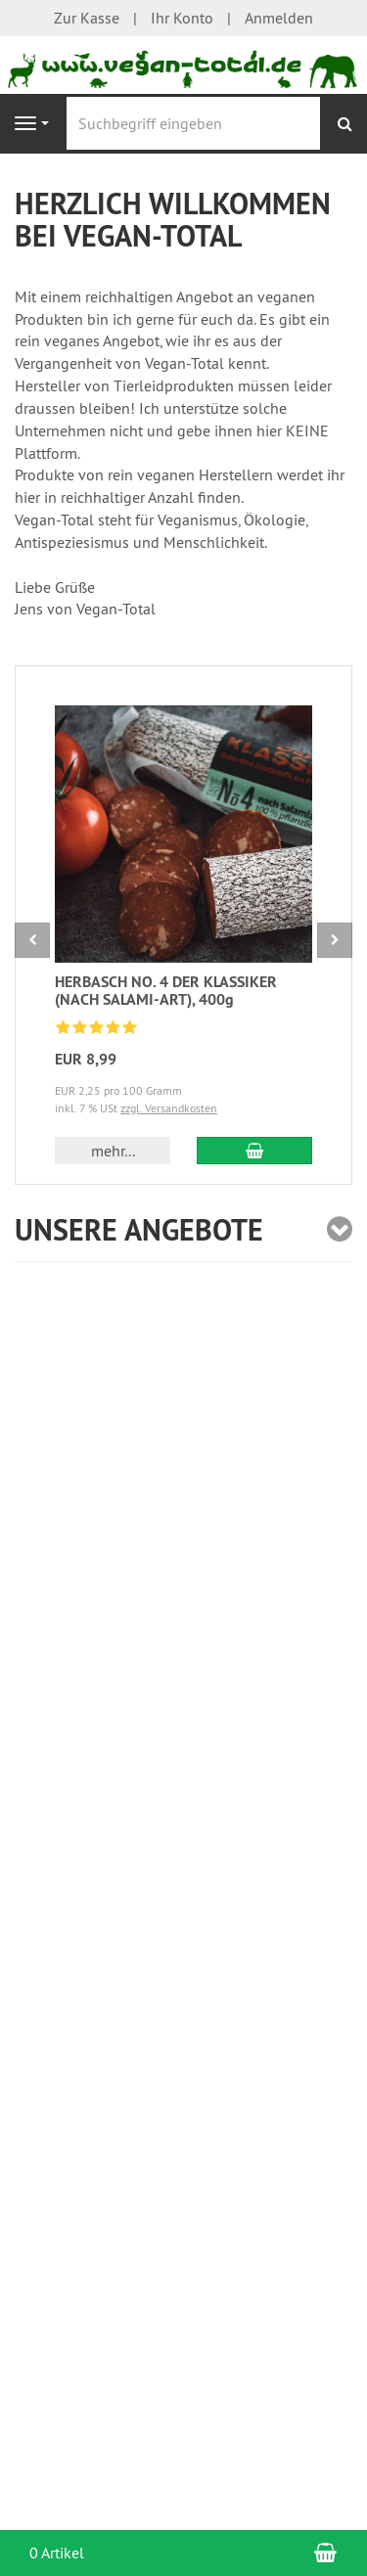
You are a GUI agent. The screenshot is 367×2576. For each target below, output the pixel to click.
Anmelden (279, 17)
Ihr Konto (182, 17)
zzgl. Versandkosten (168, 1108)
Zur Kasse (86, 17)
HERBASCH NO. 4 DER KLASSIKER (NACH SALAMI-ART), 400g (166, 991)
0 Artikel (56, 2552)
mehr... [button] (113, 1150)
